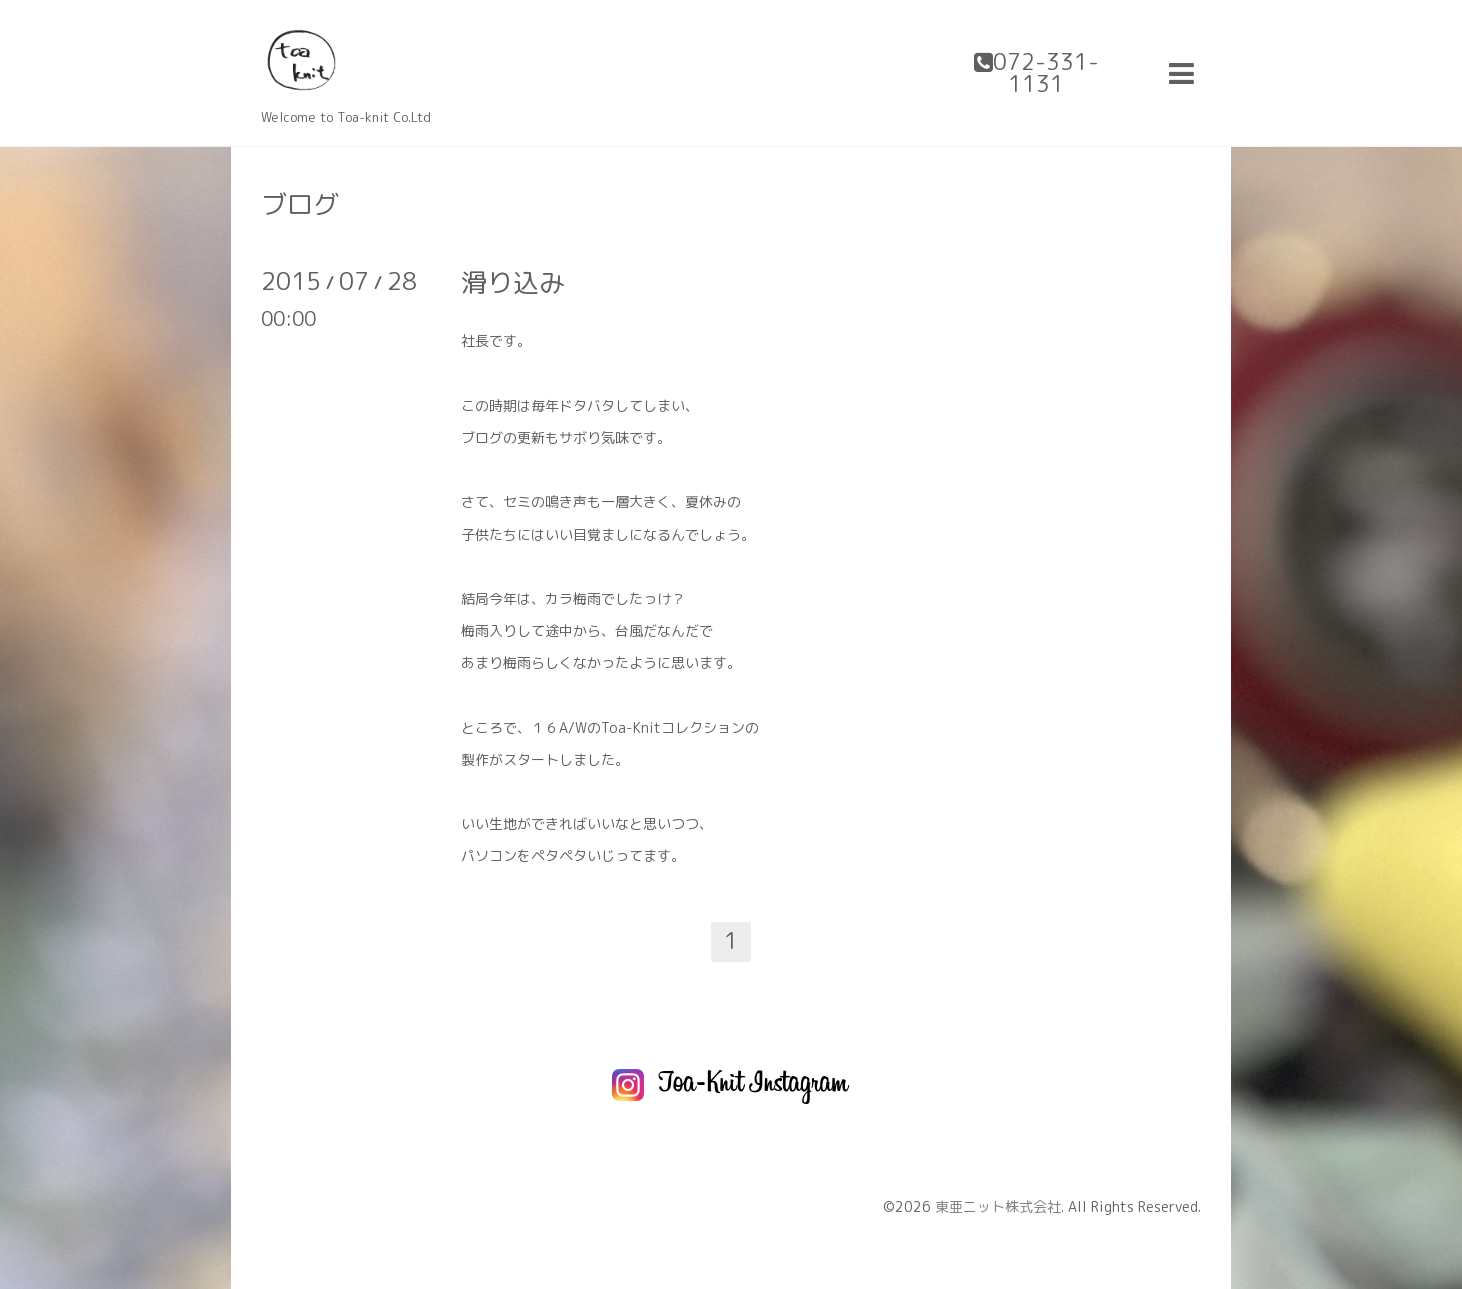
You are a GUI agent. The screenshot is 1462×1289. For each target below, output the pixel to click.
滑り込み (513, 282)
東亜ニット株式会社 (998, 1206)
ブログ (300, 204)
